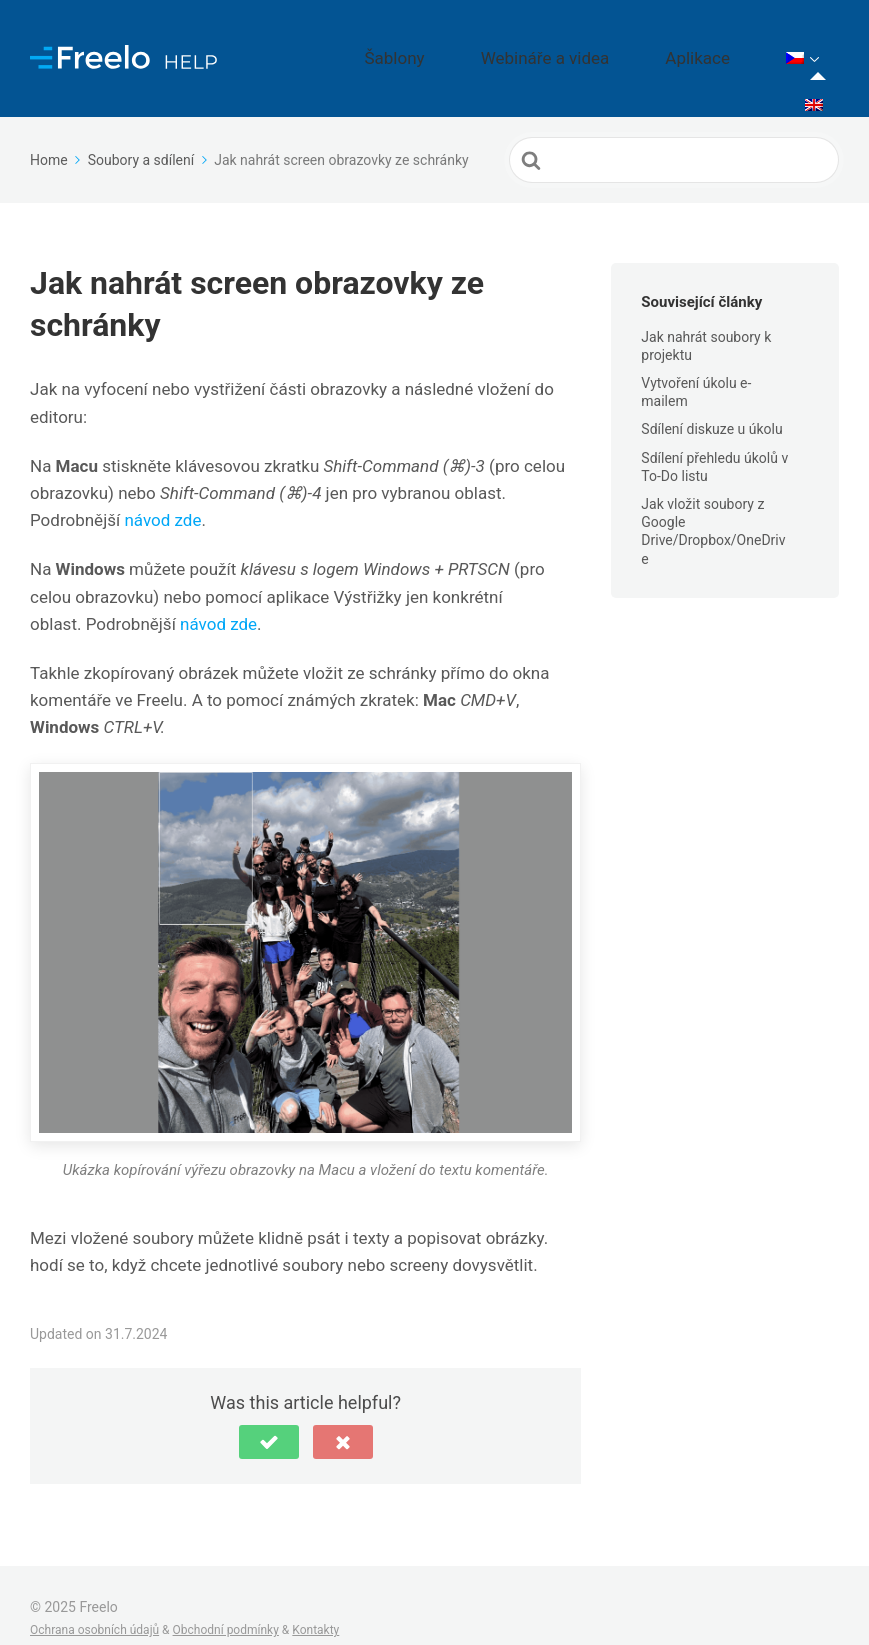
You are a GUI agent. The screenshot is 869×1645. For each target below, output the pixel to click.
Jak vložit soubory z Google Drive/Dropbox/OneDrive (713, 505)
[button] (269, 1416)
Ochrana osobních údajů (94, 1605)
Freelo (98, 1581)
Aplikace (737, 45)
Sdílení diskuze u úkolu (711, 403)
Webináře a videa (620, 45)
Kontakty (315, 1605)
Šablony (504, 45)
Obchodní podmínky (226, 1605)
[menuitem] (814, 45)
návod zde (162, 494)
